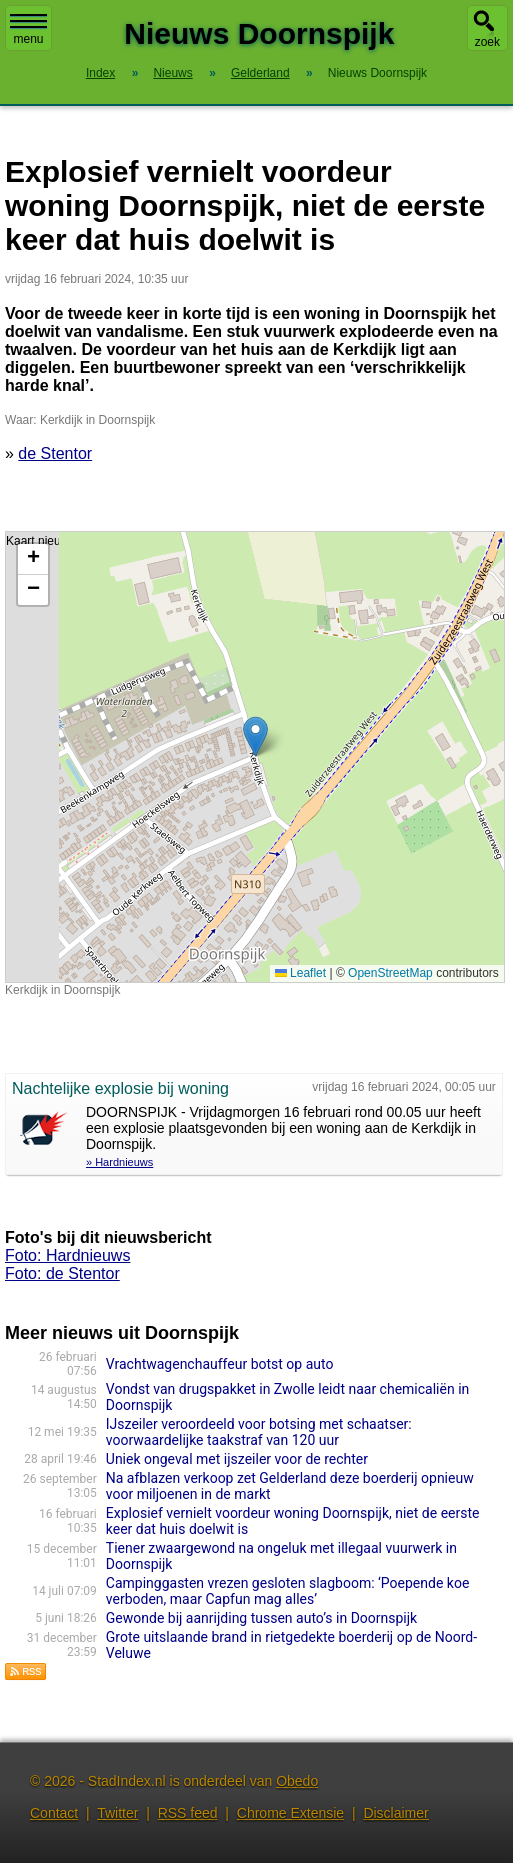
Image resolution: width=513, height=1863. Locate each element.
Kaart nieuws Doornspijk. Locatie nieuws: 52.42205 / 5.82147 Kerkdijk (252, 757)
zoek (487, 42)
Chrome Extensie (290, 1813)
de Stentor (55, 453)
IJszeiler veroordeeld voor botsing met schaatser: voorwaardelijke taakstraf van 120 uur (259, 1432)
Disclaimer (395, 1813)
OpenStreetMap (390, 973)
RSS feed (188, 1813)
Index (100, 73)
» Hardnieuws (119, 1162)
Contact (54, 1813)
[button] (255, 736)
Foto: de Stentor (62, 1273)
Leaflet (300, 973)
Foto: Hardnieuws (67, 1255)
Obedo (297, 1781)
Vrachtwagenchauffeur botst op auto (220, 1364)
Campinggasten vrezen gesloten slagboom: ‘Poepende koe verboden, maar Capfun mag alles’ (288, 1591)
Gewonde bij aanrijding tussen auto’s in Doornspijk (261, 1618)
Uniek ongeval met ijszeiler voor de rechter (237, 1459)
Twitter (117, 1813)
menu (28, 30)
